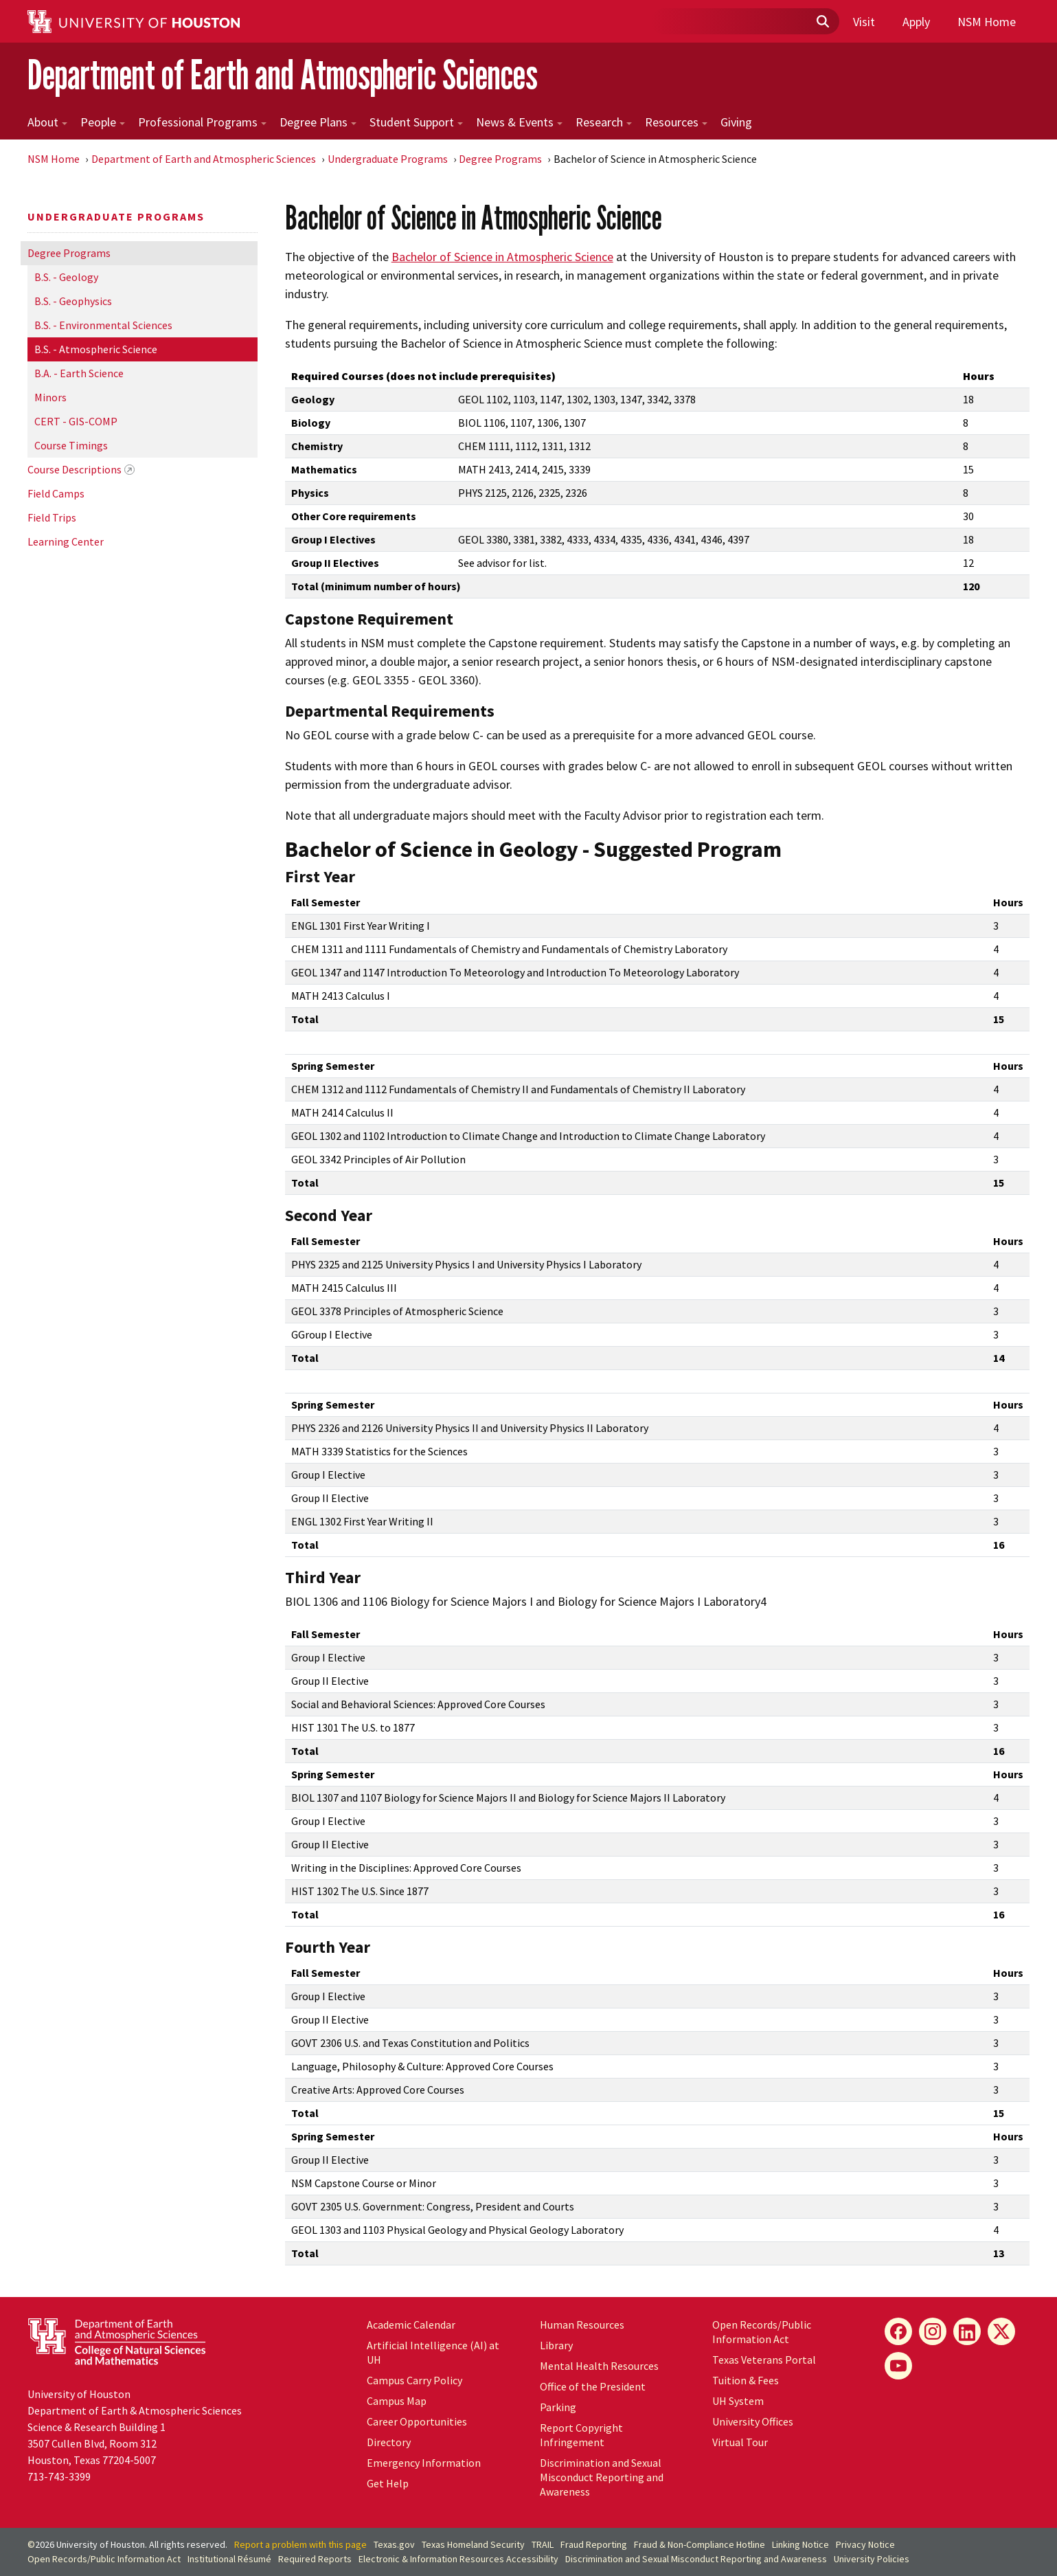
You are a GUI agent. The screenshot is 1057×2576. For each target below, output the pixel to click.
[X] (1001, 2331)
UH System (738, 2401)
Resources (676, 122)
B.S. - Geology (66, 277)
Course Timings (71, 445)
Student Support (416, 122)
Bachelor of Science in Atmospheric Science (502, 257)
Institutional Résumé (229, 2559)
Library (556, 2345)
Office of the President (593, 2386)
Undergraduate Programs (388, 159)
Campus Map (397, 2401)
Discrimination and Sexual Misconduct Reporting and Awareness (601, 2477)
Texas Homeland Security (473, 2544)
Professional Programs (202, 122)
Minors (50, 397)
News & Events (519, 122)
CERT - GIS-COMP (75, 421)
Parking (558, 2407)
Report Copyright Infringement (581, 2435)
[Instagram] (932, 2331)
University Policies (871, 2559)
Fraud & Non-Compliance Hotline (699, 2544)
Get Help (388, 2483)
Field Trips (51, 517)
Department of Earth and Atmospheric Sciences (282, 74)
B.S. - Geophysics (73, 301)
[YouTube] (898, 2365)
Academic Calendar (411, 2324)
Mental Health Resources (599, 2366)
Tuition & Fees (745, 2380)
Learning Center (65, 541)
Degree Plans (318, 122)
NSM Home (986, 22)
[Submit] (822, 22)
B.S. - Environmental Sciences (103, 325)
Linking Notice (800, 2544)
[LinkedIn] (967, 2331)
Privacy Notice (865, 2544)
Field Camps (55, 493)
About (47, 122)
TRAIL (543, 2544)
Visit (864, 22)
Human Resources (582, 2324)
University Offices (752, 2421)
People (102, 122)
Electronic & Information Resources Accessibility (458, 2559)
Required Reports (315, 2559)
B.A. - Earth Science (79, 373)
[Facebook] (898, 2331)
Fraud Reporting (593, 2544)
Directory (389, 2442)
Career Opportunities (417, 2421)
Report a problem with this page (300, 2544)
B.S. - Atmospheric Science (95, 349)
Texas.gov (394, 2544)
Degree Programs (500, 159)
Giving (736, 122)
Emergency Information (424, 2462)
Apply (916, 22)
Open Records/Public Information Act (761, 2332)
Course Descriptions (74, 469)
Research (604, 122)
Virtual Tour (740, 2442)
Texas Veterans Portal (764, 2359)
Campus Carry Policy (414, 2380)
